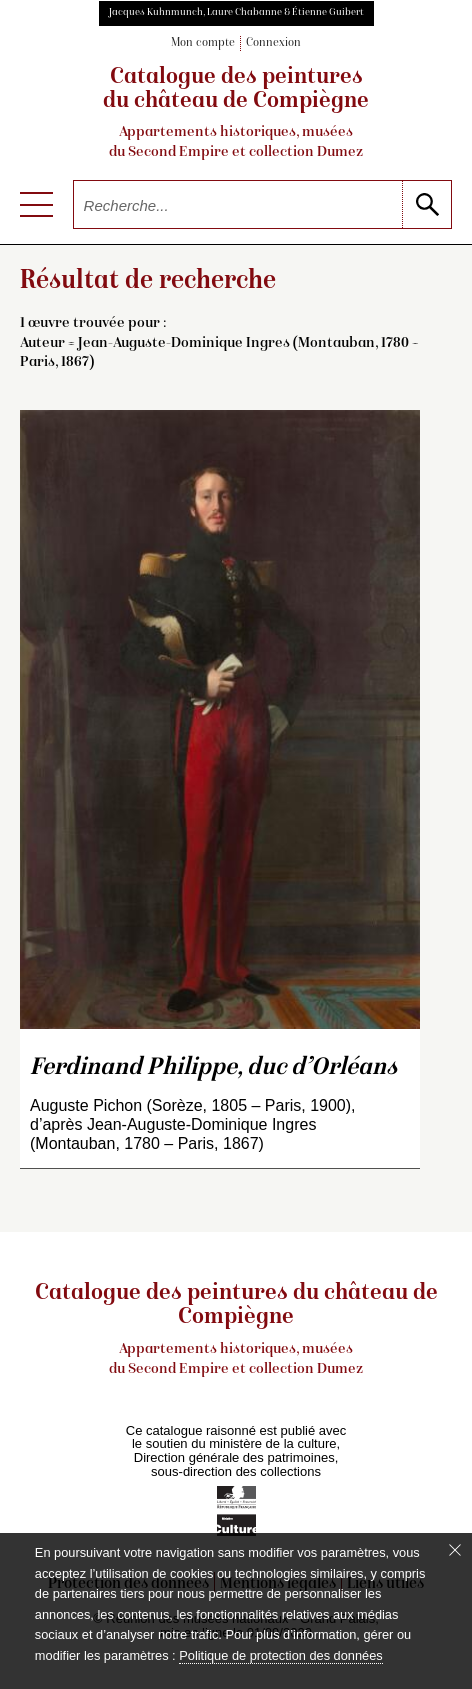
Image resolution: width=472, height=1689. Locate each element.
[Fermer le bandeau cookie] (455, 1550)
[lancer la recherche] (426, 204)
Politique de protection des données (280, 1655)
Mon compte (203, 43)
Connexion (273, 43)
